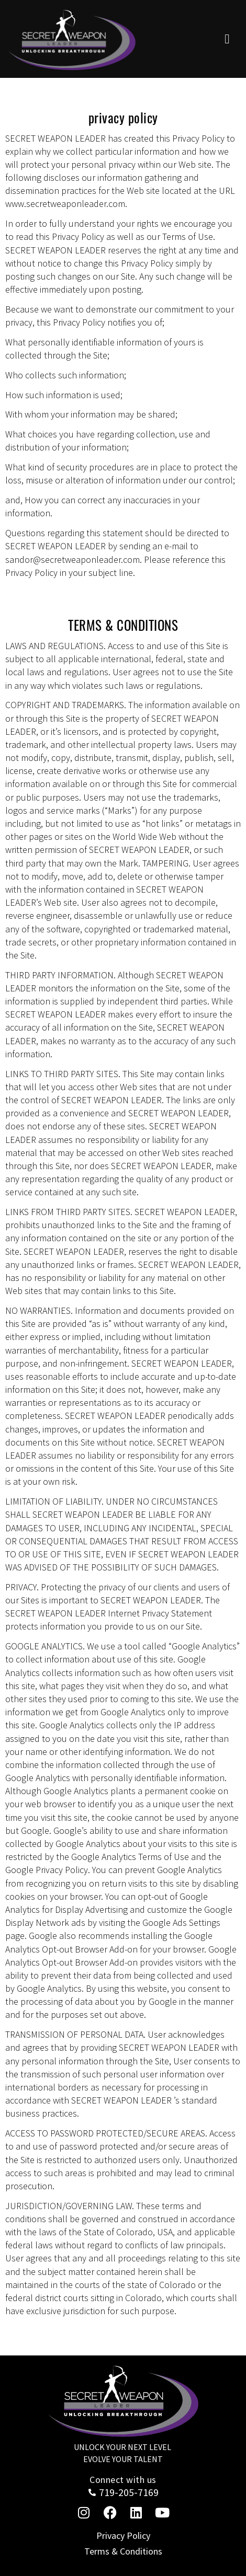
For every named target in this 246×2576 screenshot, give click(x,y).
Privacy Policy (123, 2535)
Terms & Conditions (123, 2551)
